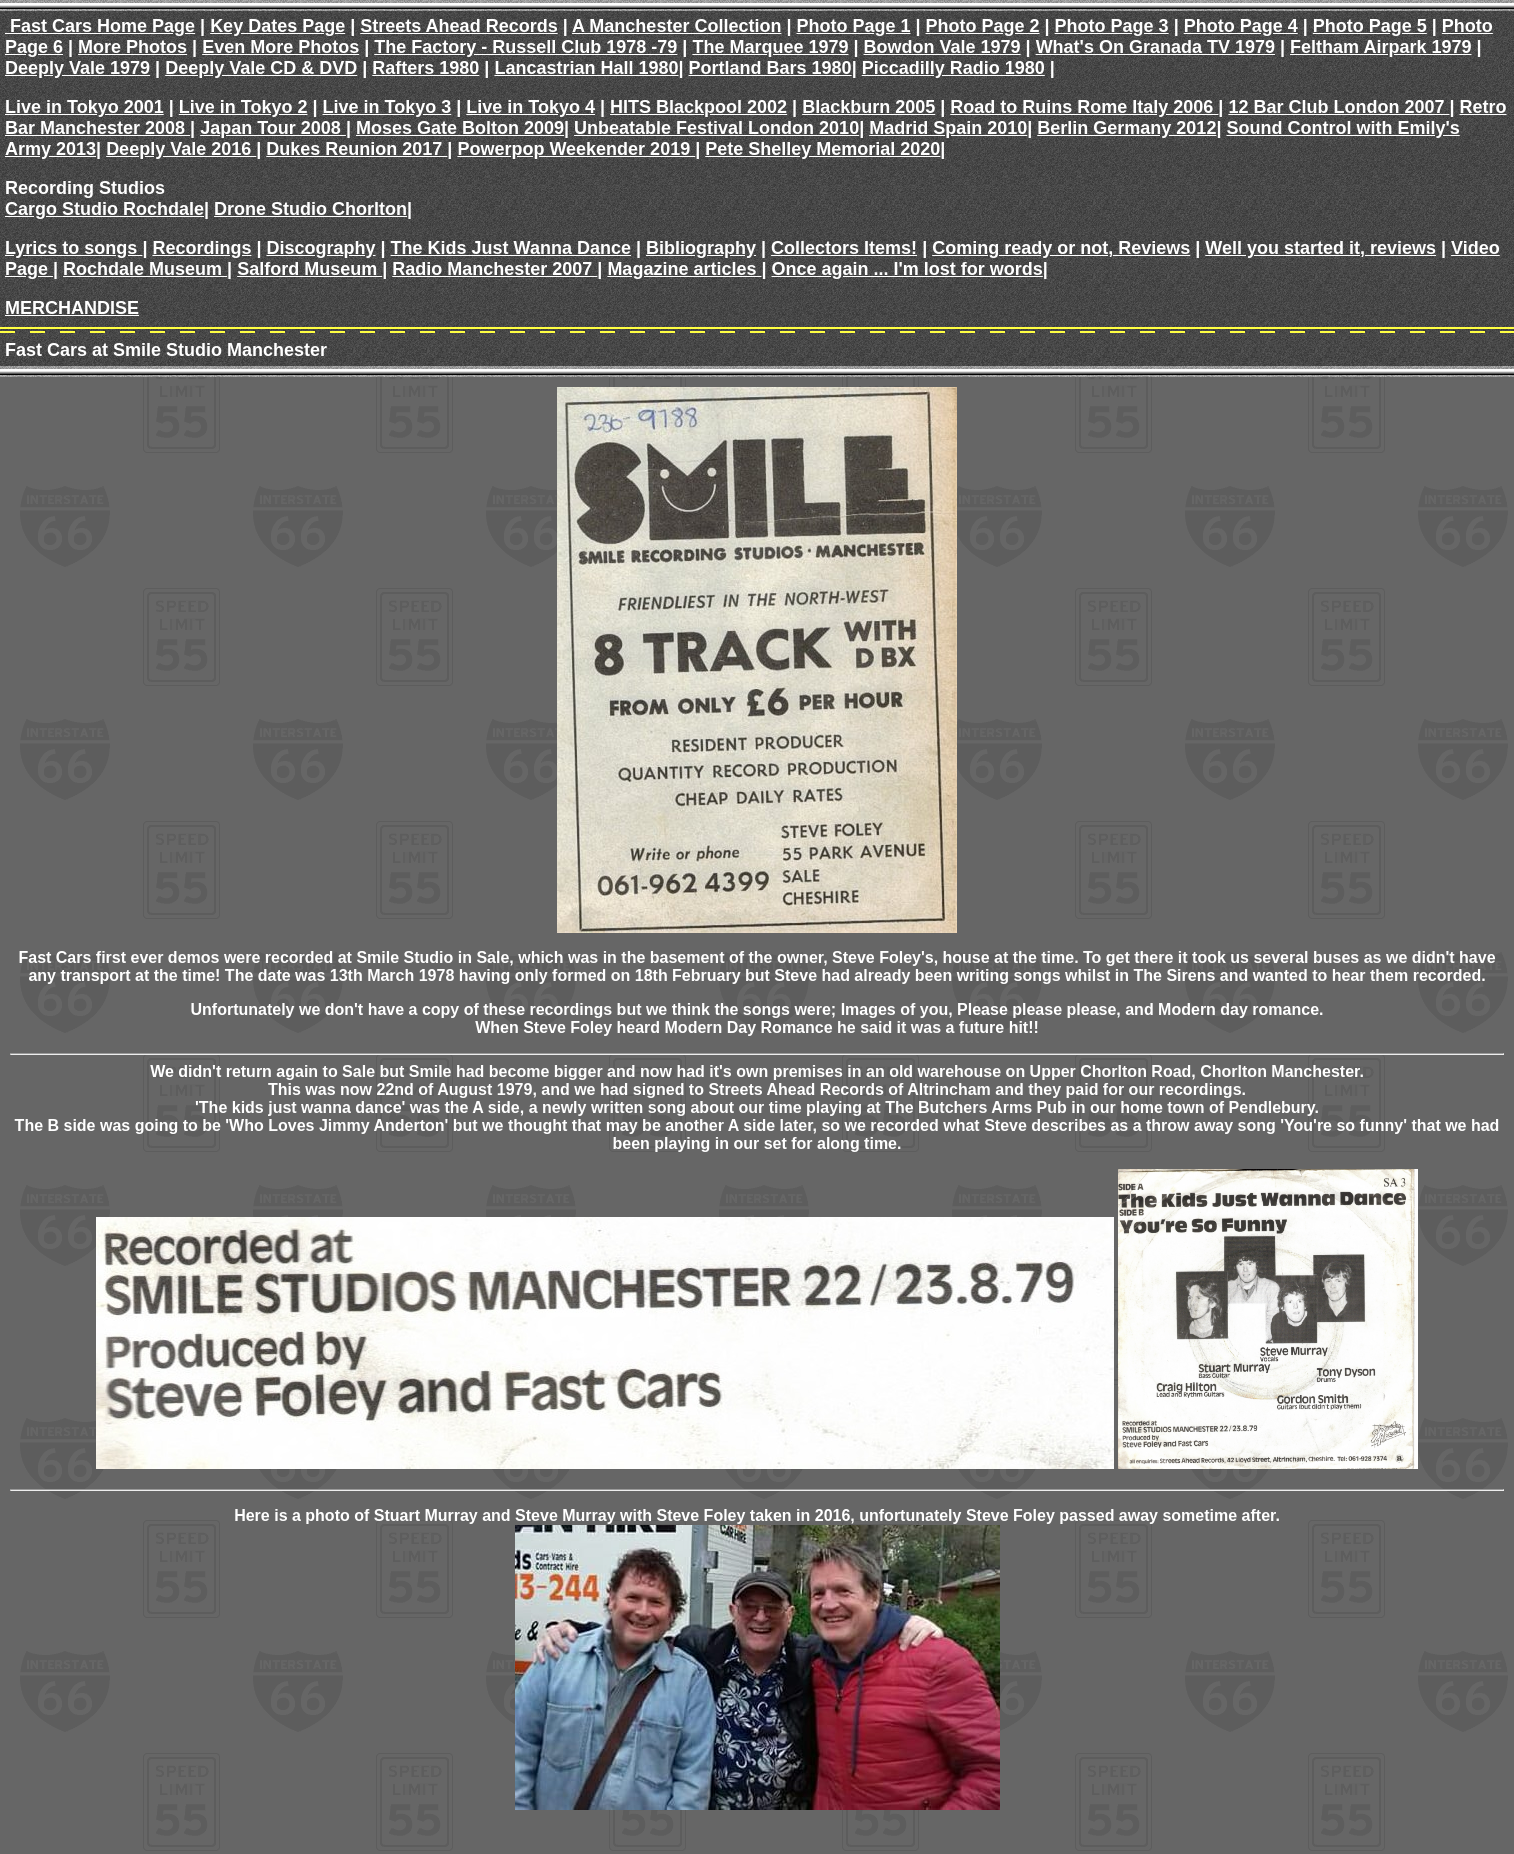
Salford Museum (309, 269)
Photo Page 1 (853, 26)
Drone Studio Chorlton (310, 209)
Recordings (201, 248)
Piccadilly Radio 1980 (953, 68)
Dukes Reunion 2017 (356, 149)
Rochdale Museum (145, 269)
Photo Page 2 (983, 26)
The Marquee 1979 (770, 47)
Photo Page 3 (1112, 26)
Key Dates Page (277, 26)
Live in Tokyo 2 (243, 107)
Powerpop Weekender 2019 (576, 149)
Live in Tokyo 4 (530, 107)
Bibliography (701, 248)
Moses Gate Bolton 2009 (460, 128)
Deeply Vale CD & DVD (261, 68)
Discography (321, 248)
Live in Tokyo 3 (387, 107)
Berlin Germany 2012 (1126, 128)
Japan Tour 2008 (273, 128)
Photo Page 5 (1370, 26)
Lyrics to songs (73, 248)
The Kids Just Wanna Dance (511, 248)
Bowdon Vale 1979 (942, 47)
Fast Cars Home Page (100, 26)
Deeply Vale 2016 (181, 149)
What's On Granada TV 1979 (1155, 47)
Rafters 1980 (425, 68)
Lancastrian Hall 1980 (586, 68)
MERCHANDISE (72, 308)
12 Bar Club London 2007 (1338, 107)
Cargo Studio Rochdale (104, 209)
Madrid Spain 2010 (948, 128)
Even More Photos (280, 47)
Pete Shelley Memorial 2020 (822, 149)
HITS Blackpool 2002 (698, 107)
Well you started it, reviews (1320, 248)
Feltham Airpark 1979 (1380, 47)
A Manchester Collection (676, 26)
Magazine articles (684, 269)
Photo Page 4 (1241, 26)
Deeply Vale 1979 (77, 68)
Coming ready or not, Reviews (1061, 248)
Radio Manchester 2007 (494, 269)
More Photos (132, 47)
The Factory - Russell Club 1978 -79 (525, 47)
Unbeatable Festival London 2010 (716, 128)
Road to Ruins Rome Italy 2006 (1084, 107)
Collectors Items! (844, 248)
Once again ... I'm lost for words (907, 269)
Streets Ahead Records (458, 26)
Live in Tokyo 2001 (84, 107)
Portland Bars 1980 (770, 68)
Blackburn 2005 (868, 107)
